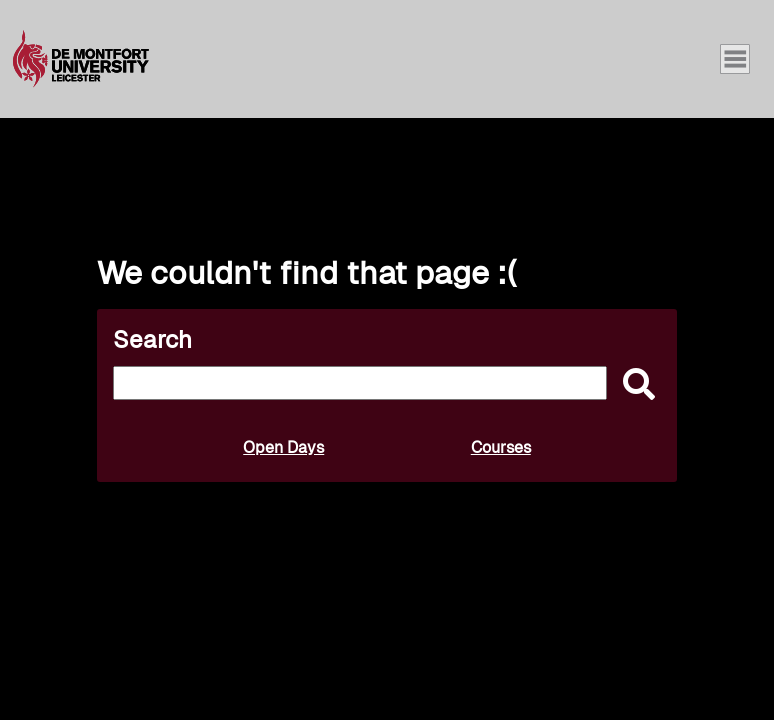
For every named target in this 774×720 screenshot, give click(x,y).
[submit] (634, 385)
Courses (501, 447)
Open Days (283, 447)
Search (152, 339)
